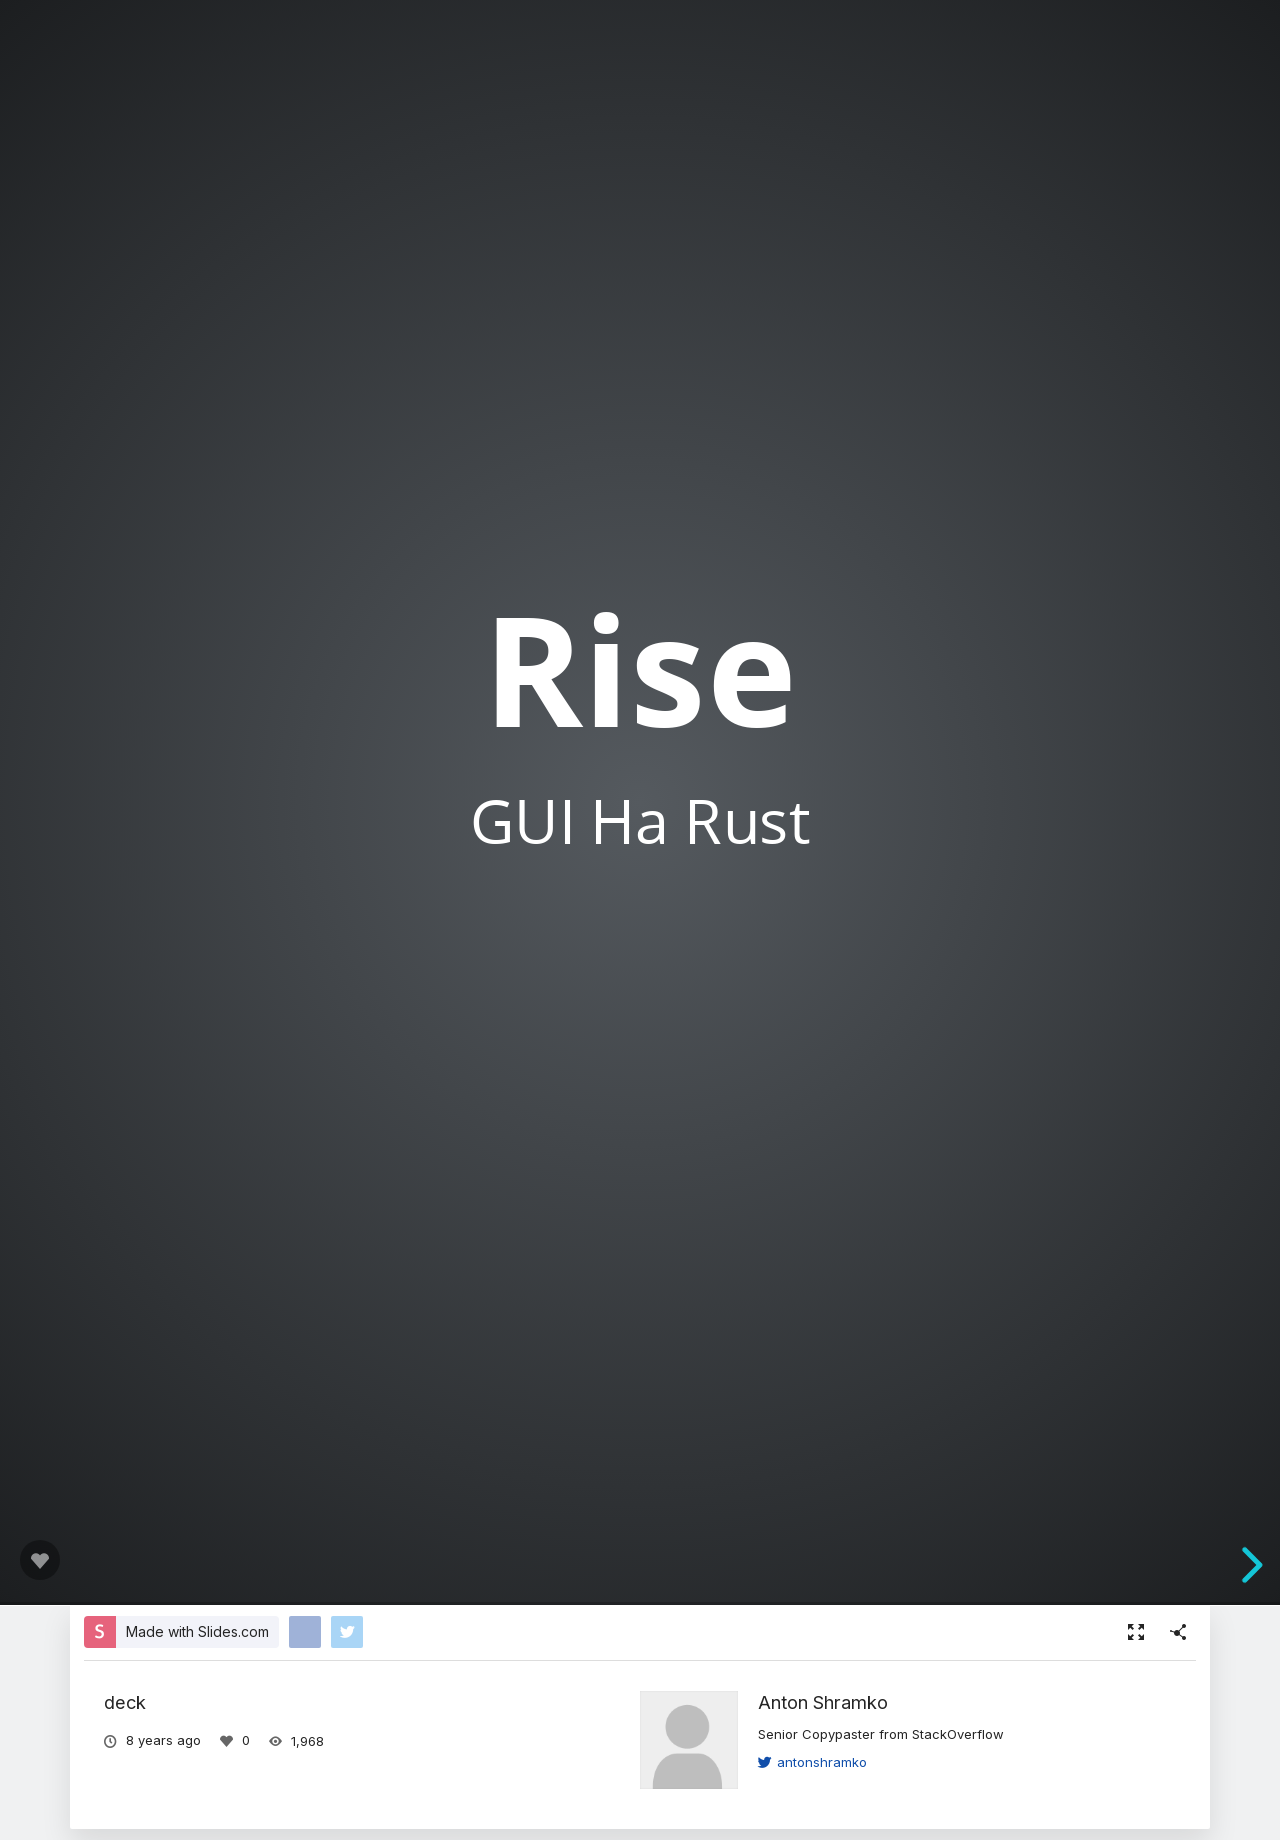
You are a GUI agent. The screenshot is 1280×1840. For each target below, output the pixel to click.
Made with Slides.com (197, 1631)
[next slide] (1249, 1565)
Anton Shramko (823, 1702)
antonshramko (812, 1762)
